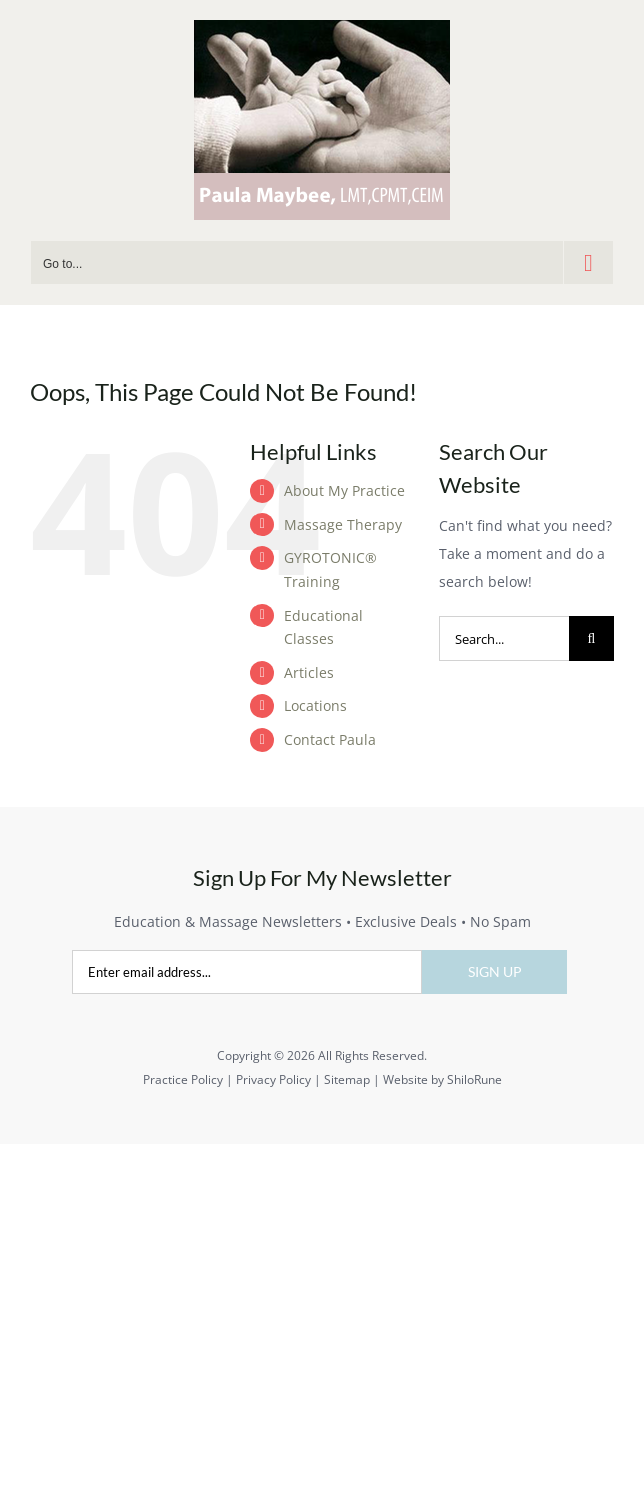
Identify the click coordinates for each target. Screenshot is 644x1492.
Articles (309, 672)
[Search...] (504, 638)
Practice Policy (183, 1079)
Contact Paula (330, 739)
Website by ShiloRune (442, 1079)
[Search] (591, 638)
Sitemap (347, 1079)
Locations (315, 705)
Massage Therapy (343, 524)
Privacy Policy (273, 1079)
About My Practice (344, 490)
